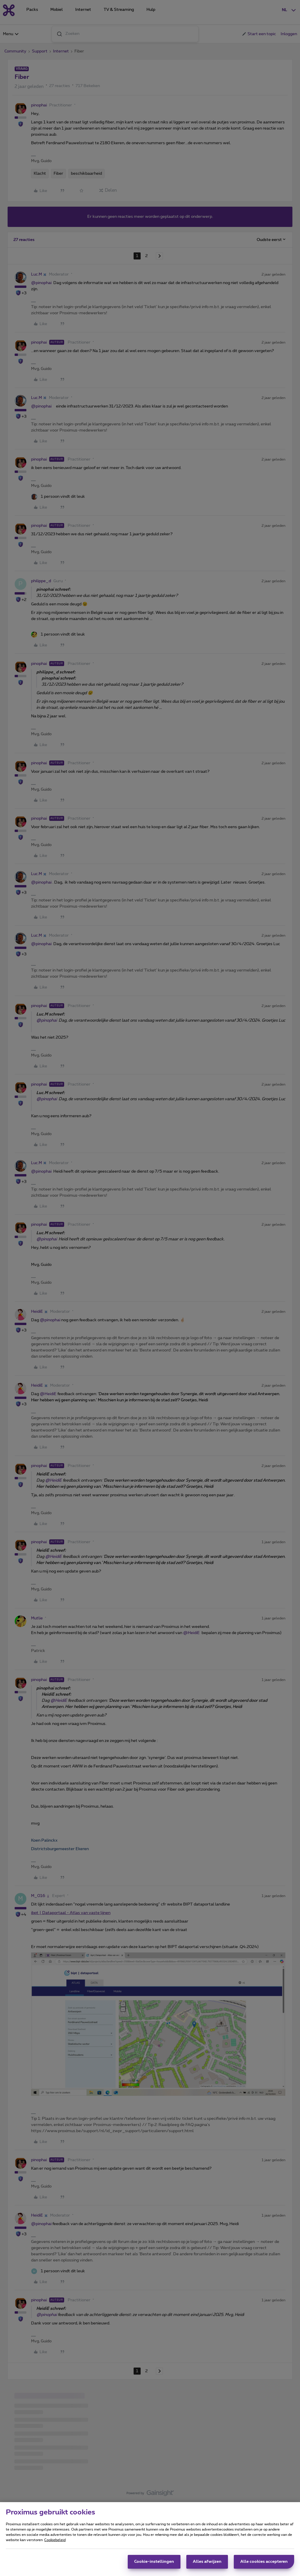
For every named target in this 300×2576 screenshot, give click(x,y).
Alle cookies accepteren (264, 2562)
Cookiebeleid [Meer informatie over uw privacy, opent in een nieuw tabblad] (55, 2540)
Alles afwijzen (207, 2562)
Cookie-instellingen (154, 2562)
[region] (150, 2539)
